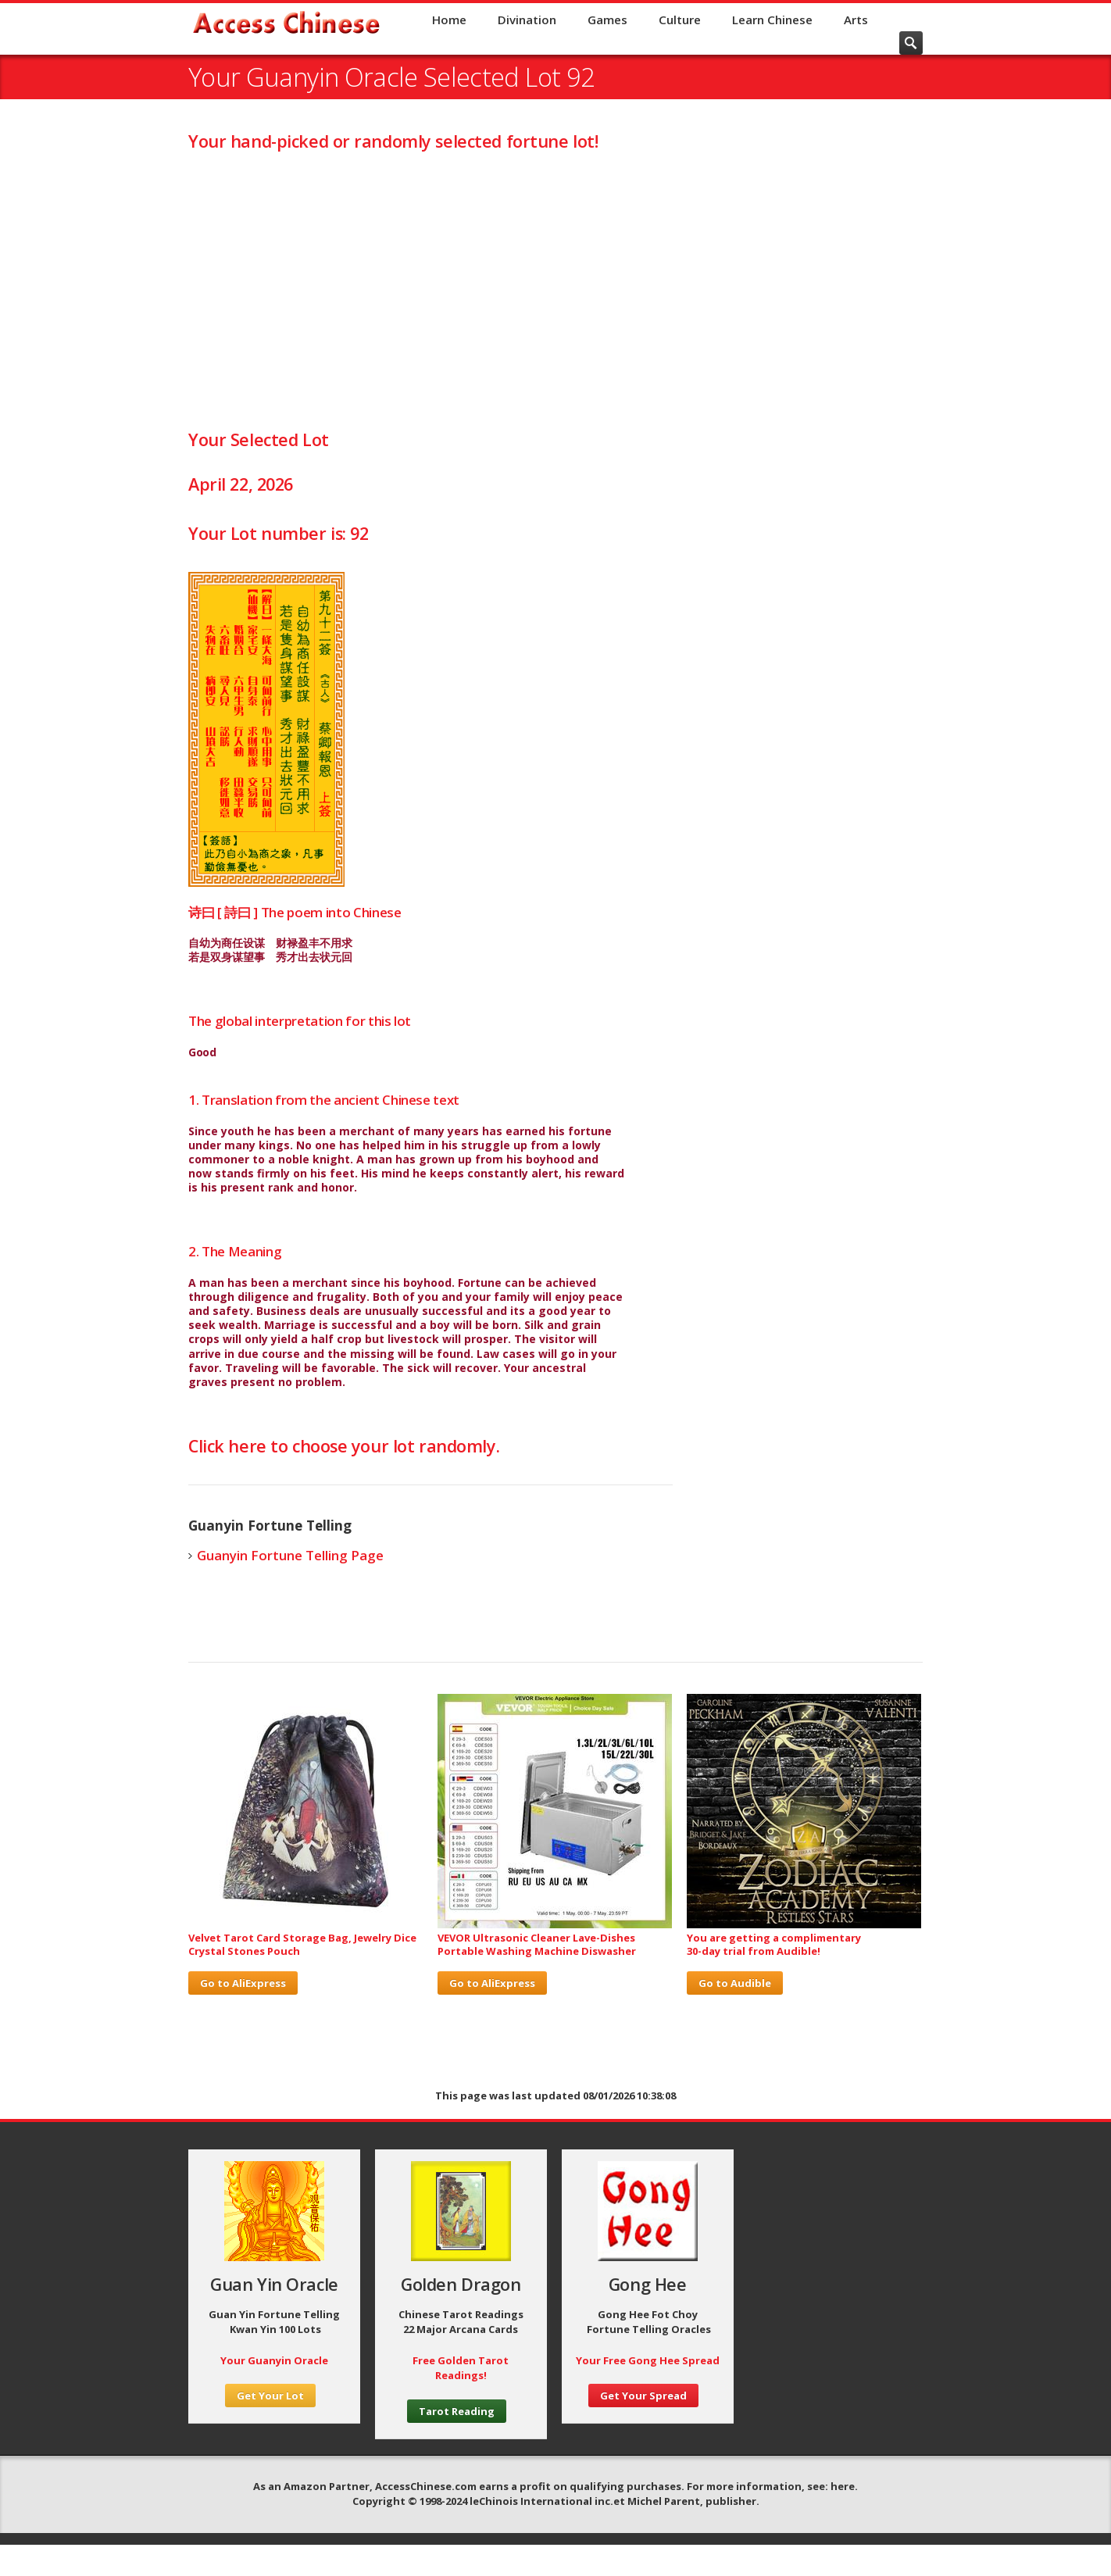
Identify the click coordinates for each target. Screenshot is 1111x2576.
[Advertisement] (555, 289)
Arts (856, 19)
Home (449, 19)
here (843, 2486)
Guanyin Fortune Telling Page (290, 1555)
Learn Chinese (772, 19)
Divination (527, 19)
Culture (680, 19)
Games (607, 19)
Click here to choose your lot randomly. (343, 1445)
